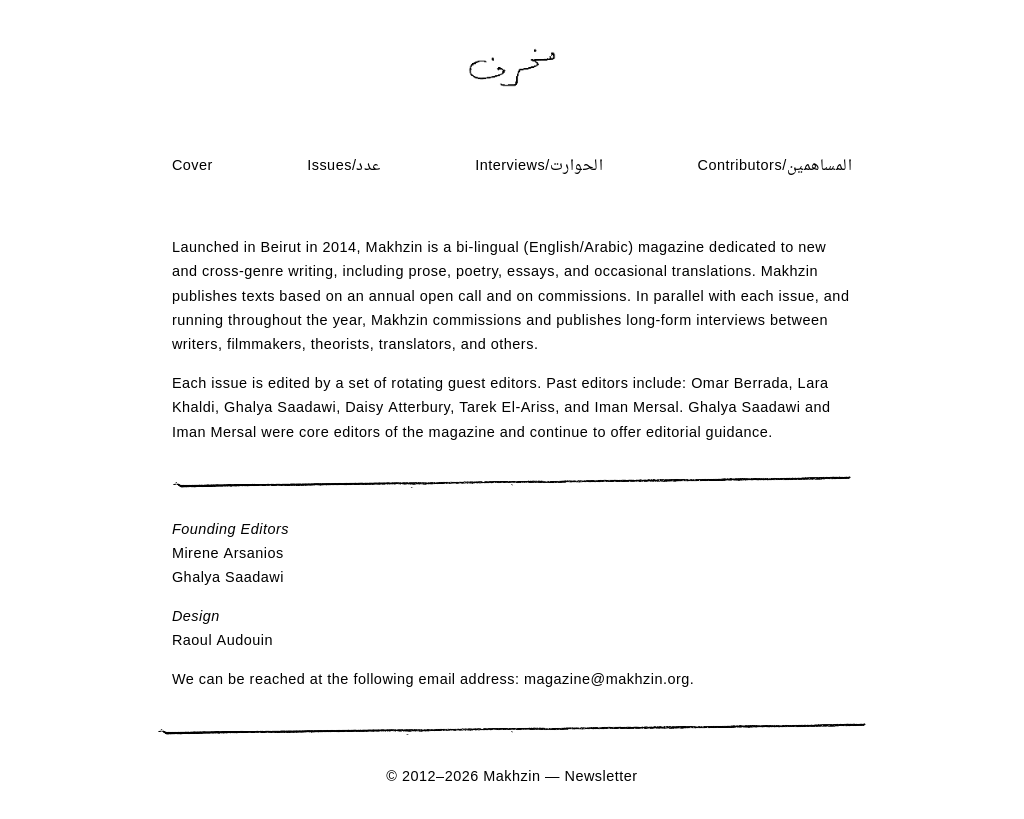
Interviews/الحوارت (539, 166)
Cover (192, 166)
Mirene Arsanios (228, 554)
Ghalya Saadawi (228, 578)
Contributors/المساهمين (775, 166)
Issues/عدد (344, 166)
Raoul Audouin (222, 641)
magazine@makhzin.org (607, 680)
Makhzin (511, 777)
